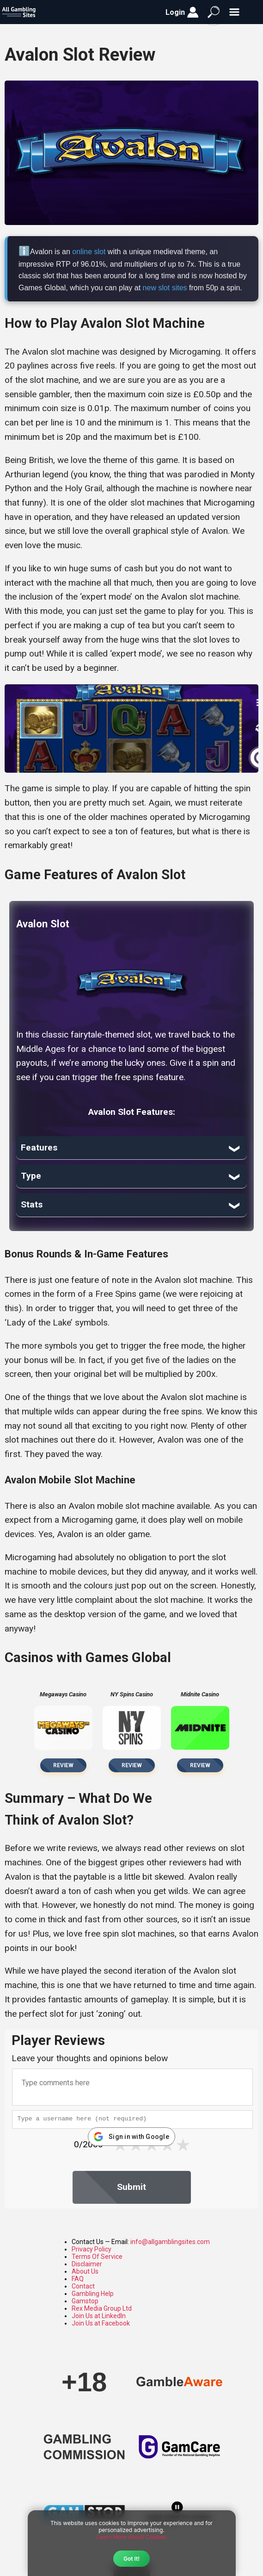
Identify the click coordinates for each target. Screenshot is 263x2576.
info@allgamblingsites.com (170, 2241)
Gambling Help (93, 2293)
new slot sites (165, 288)
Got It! (131, 2558)
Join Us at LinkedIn (99, 2316)
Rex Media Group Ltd (102, 2308)
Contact (83, 2286)
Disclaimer (87, 2264)
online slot (88, 252)
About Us (85, 2271)
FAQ (78, 2278)
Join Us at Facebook (101, 2323)
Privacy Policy (91, 2249)
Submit (131, 2187)
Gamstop (85, 2301)
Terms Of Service (97, 2256)
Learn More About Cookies (132, 2536)
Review (63, 1765)
